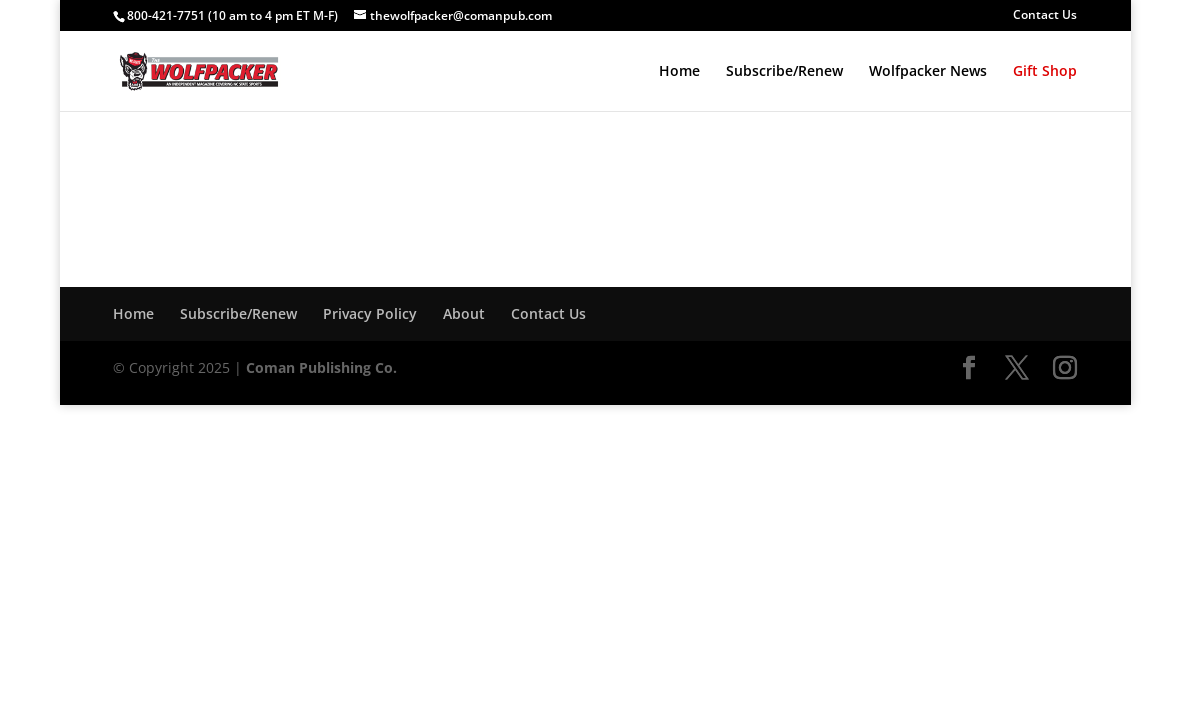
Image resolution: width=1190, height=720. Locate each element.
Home (679, 72)
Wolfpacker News (928, 72)
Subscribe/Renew (784, 72)
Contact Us (1045, 16)
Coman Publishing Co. (321, 367)
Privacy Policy (370, 313)
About (464, 313)
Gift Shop (1045, 72)
